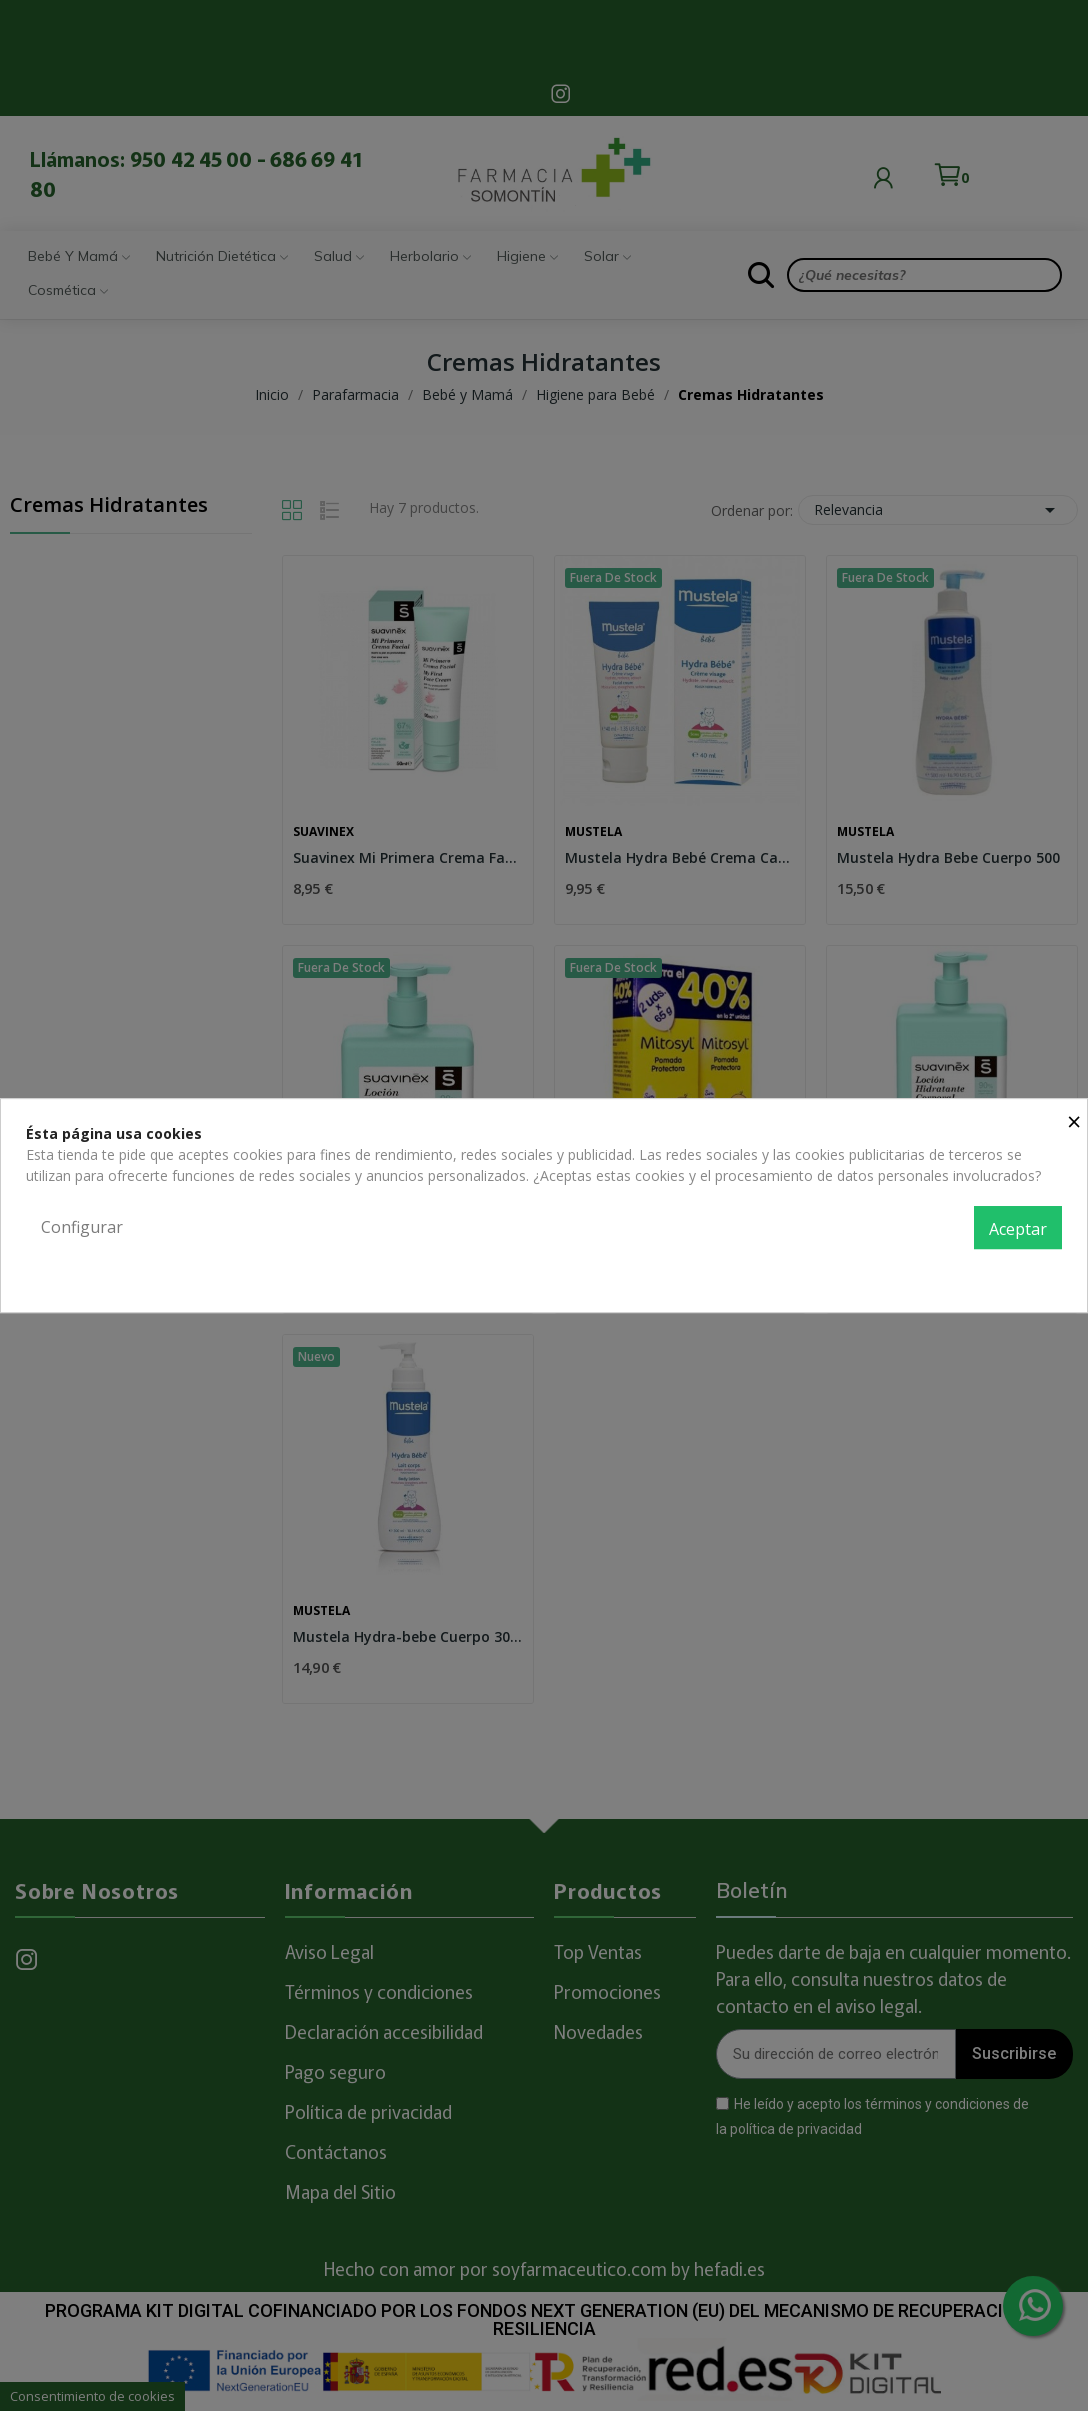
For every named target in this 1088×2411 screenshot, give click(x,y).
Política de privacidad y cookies (961, 1271)
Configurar (82, 1227)
